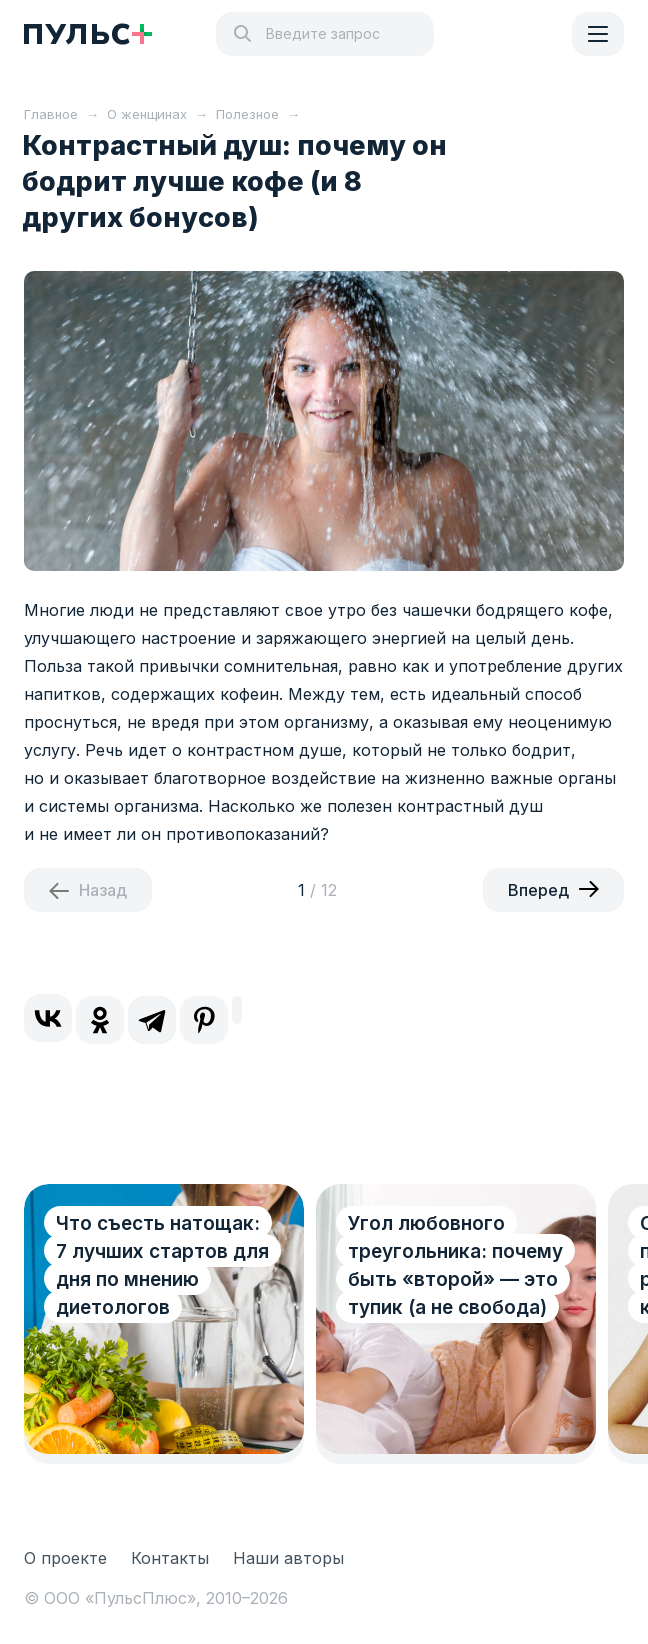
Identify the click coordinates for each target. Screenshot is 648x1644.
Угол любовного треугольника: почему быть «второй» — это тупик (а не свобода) (455, 1265)
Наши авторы (288, 1558)
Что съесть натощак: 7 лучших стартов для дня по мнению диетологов (162, 1265)
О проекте (65, 1558)
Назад (103, 890)
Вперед (538, 890)
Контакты (170, 1558)
